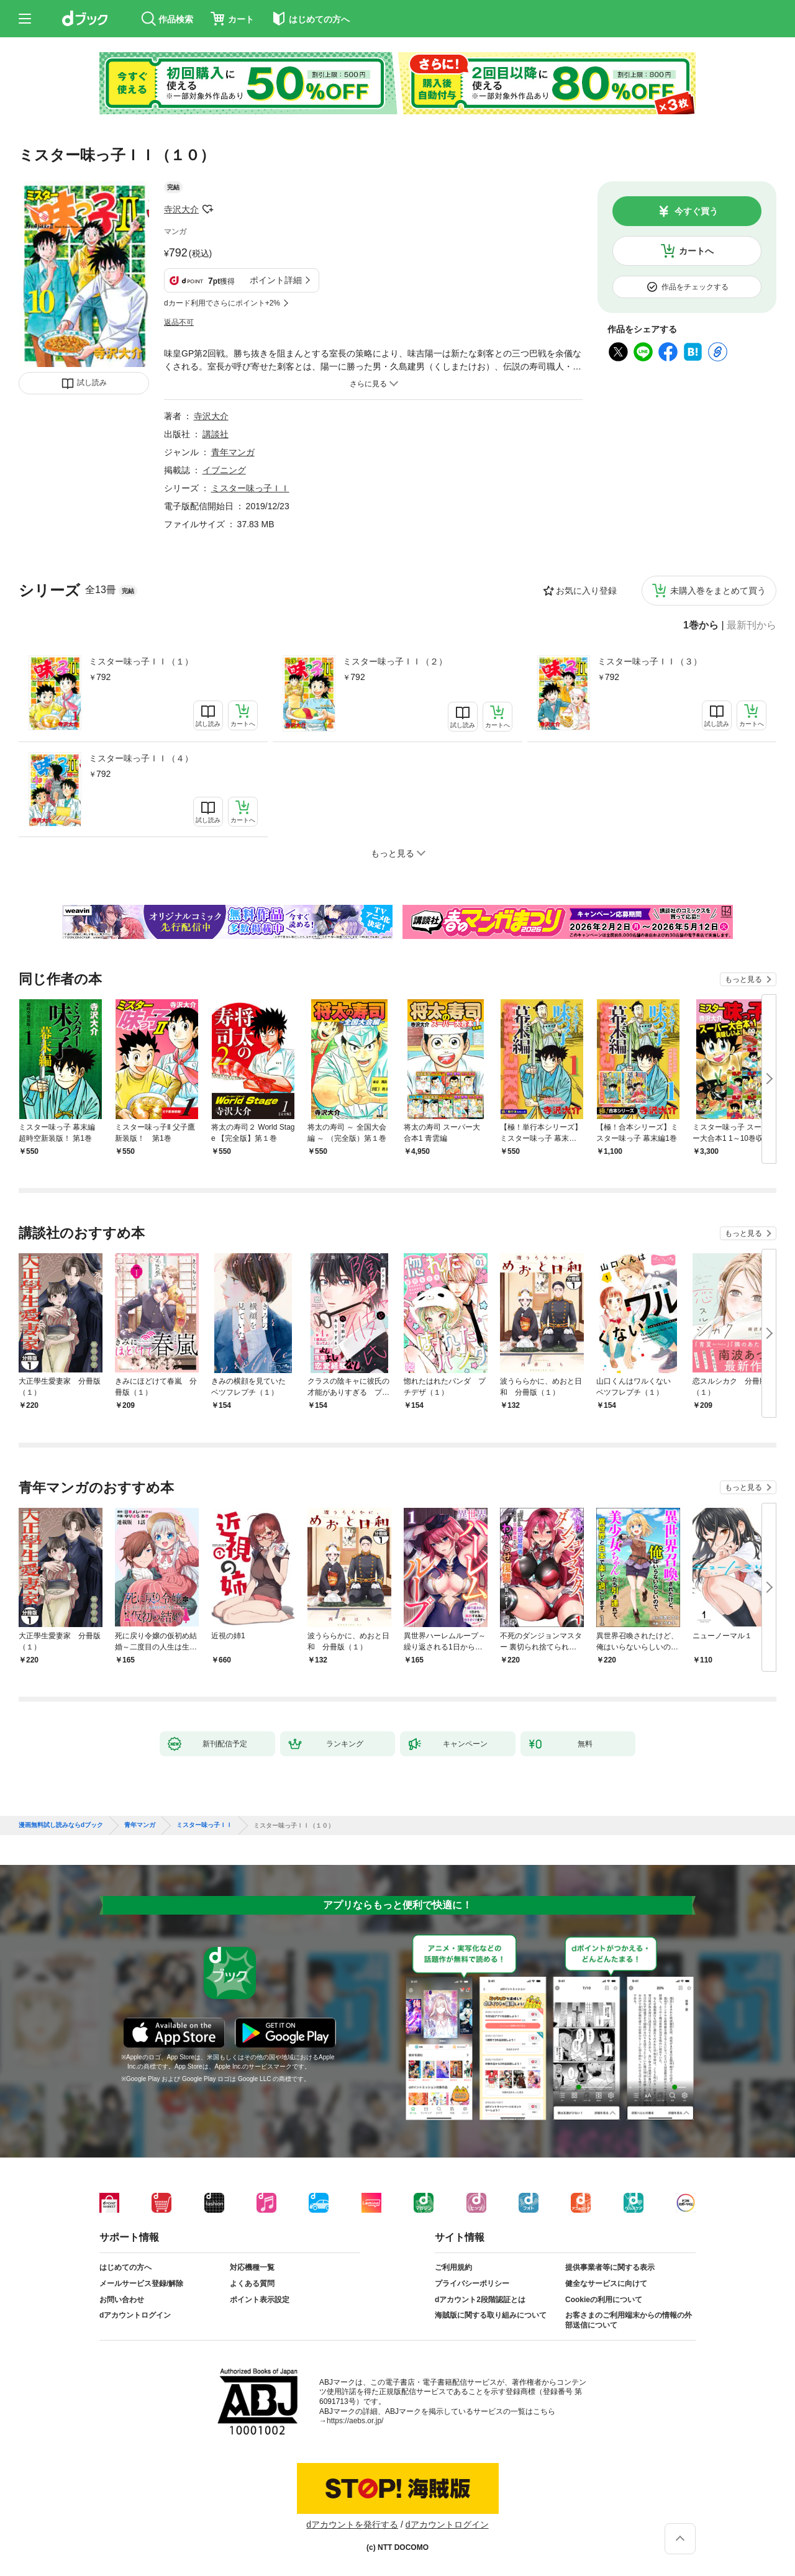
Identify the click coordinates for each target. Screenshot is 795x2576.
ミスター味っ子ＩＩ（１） (141, 661)
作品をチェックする (695, 287)
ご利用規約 (453, 2267)
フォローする (207, 209)
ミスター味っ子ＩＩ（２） (395, 661)
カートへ (696, 251)
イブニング (224, 470)
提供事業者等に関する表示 (610, 2267)
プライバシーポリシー (472, 2283)
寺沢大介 (181, 209)
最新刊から (751, 625)
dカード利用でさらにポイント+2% (222, 303)
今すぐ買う (696, 211)
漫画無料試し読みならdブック (61, 1825)
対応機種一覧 (252, 2267)
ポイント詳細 (276, 280)
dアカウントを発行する (352, 2524)
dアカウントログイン (135, 2315)
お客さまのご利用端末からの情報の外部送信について (628, 2320)
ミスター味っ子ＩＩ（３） (649, 661)
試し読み (92, 382)
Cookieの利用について (603, 2299)
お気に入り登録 (586, 591)
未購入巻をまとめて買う (718, 591)
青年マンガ (233, 452)
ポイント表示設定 (259, 2299)
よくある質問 (252, 2283)
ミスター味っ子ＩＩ (250, 488)
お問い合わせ (121, 2299)
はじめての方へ (125, 2267)
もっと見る (743, 979)
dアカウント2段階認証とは (480, 2299)
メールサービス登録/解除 (141, 2283)
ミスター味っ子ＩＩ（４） (141, 758)
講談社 (215, 434)
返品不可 (179, 322)
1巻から (701, 625)
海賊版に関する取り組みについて (491, 2315)
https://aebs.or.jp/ (355, 2420)
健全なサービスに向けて (606, 2283)
